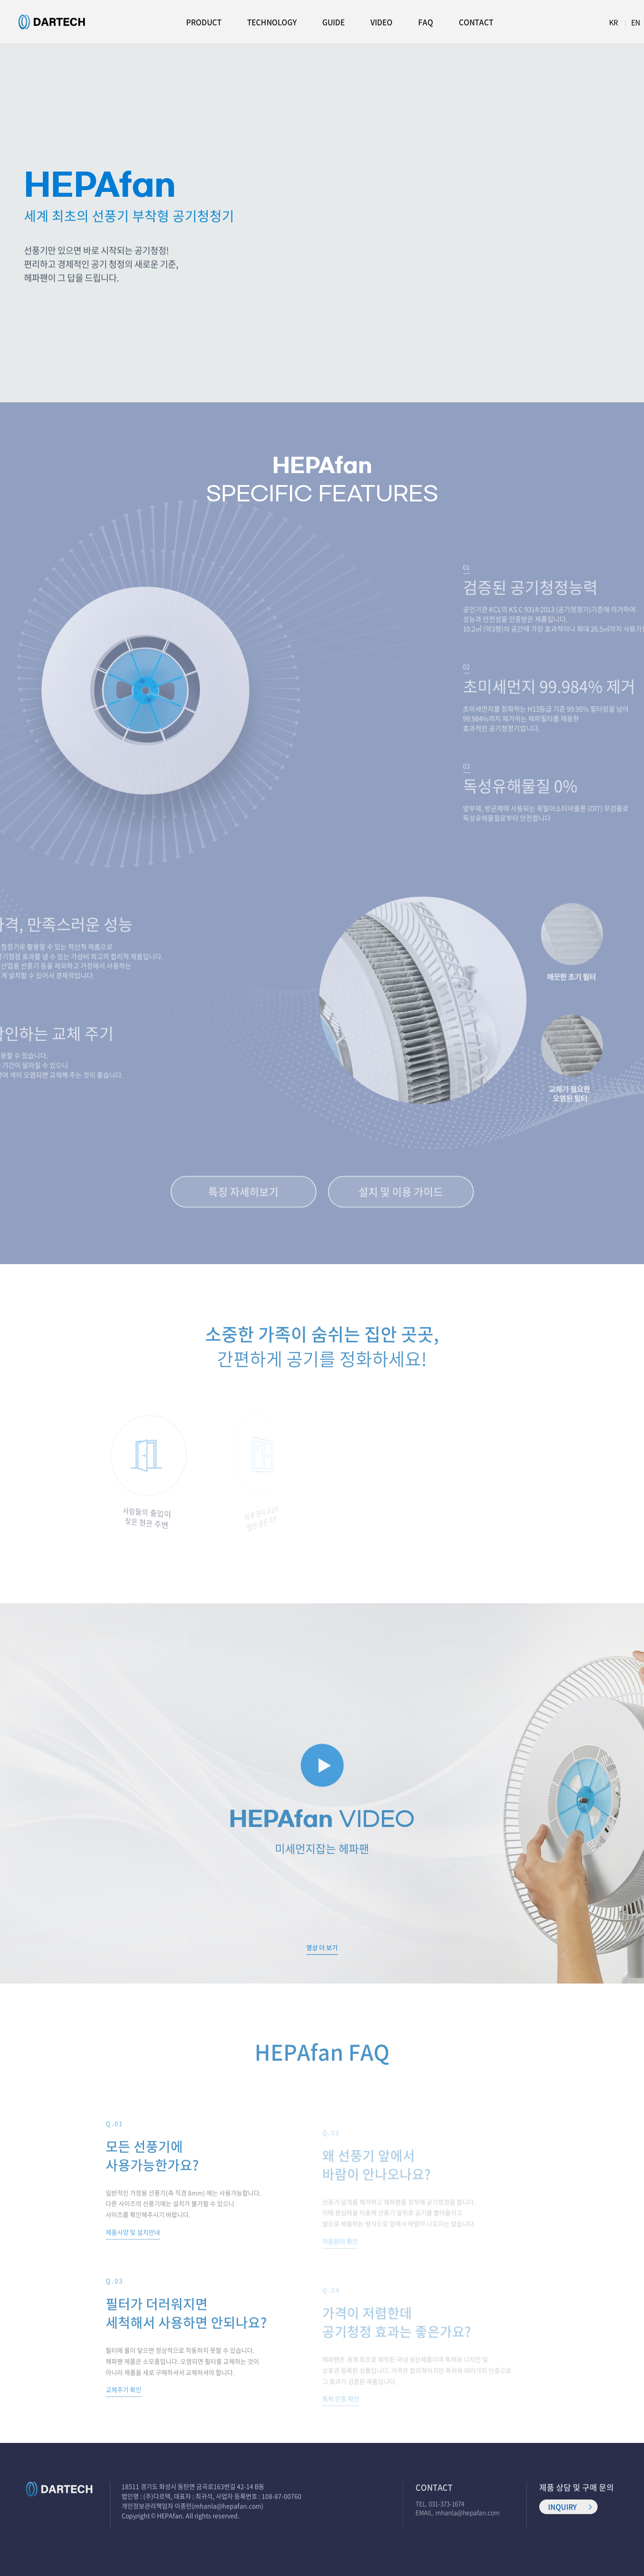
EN (635, 22)
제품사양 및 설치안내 (133, 2242)
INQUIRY (562, 2506)
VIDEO (381, 21)
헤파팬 (52, 22)
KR (613, 22)
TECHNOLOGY (272, 21)
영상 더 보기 (322, 1947)
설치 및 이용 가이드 (400, 1194)
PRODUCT (203, 21)
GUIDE (333, 21)
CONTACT (476, 21)
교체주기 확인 (123, 2400)
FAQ (425, 21)
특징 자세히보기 (243, 1194)
